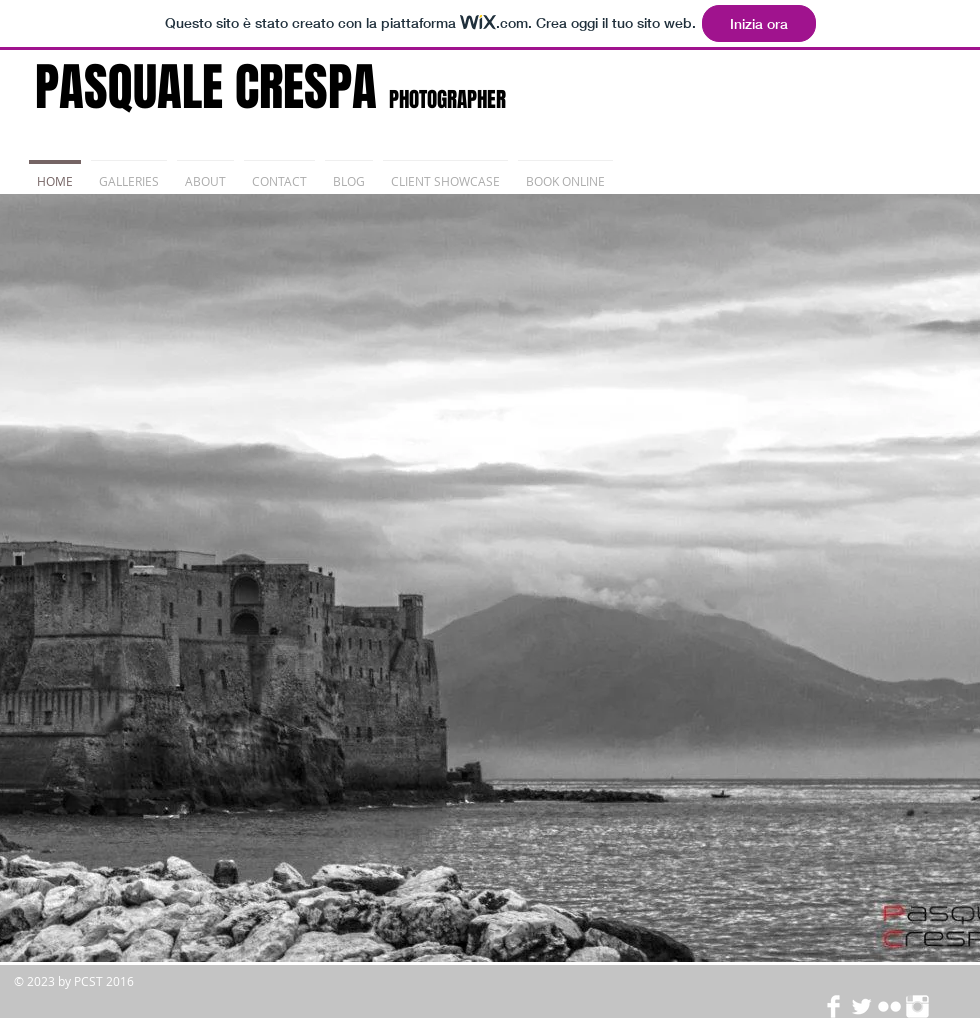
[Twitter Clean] (861, 1006)
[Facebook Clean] (833, 1006)
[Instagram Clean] (917, 1006)
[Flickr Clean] (889, 1006)
